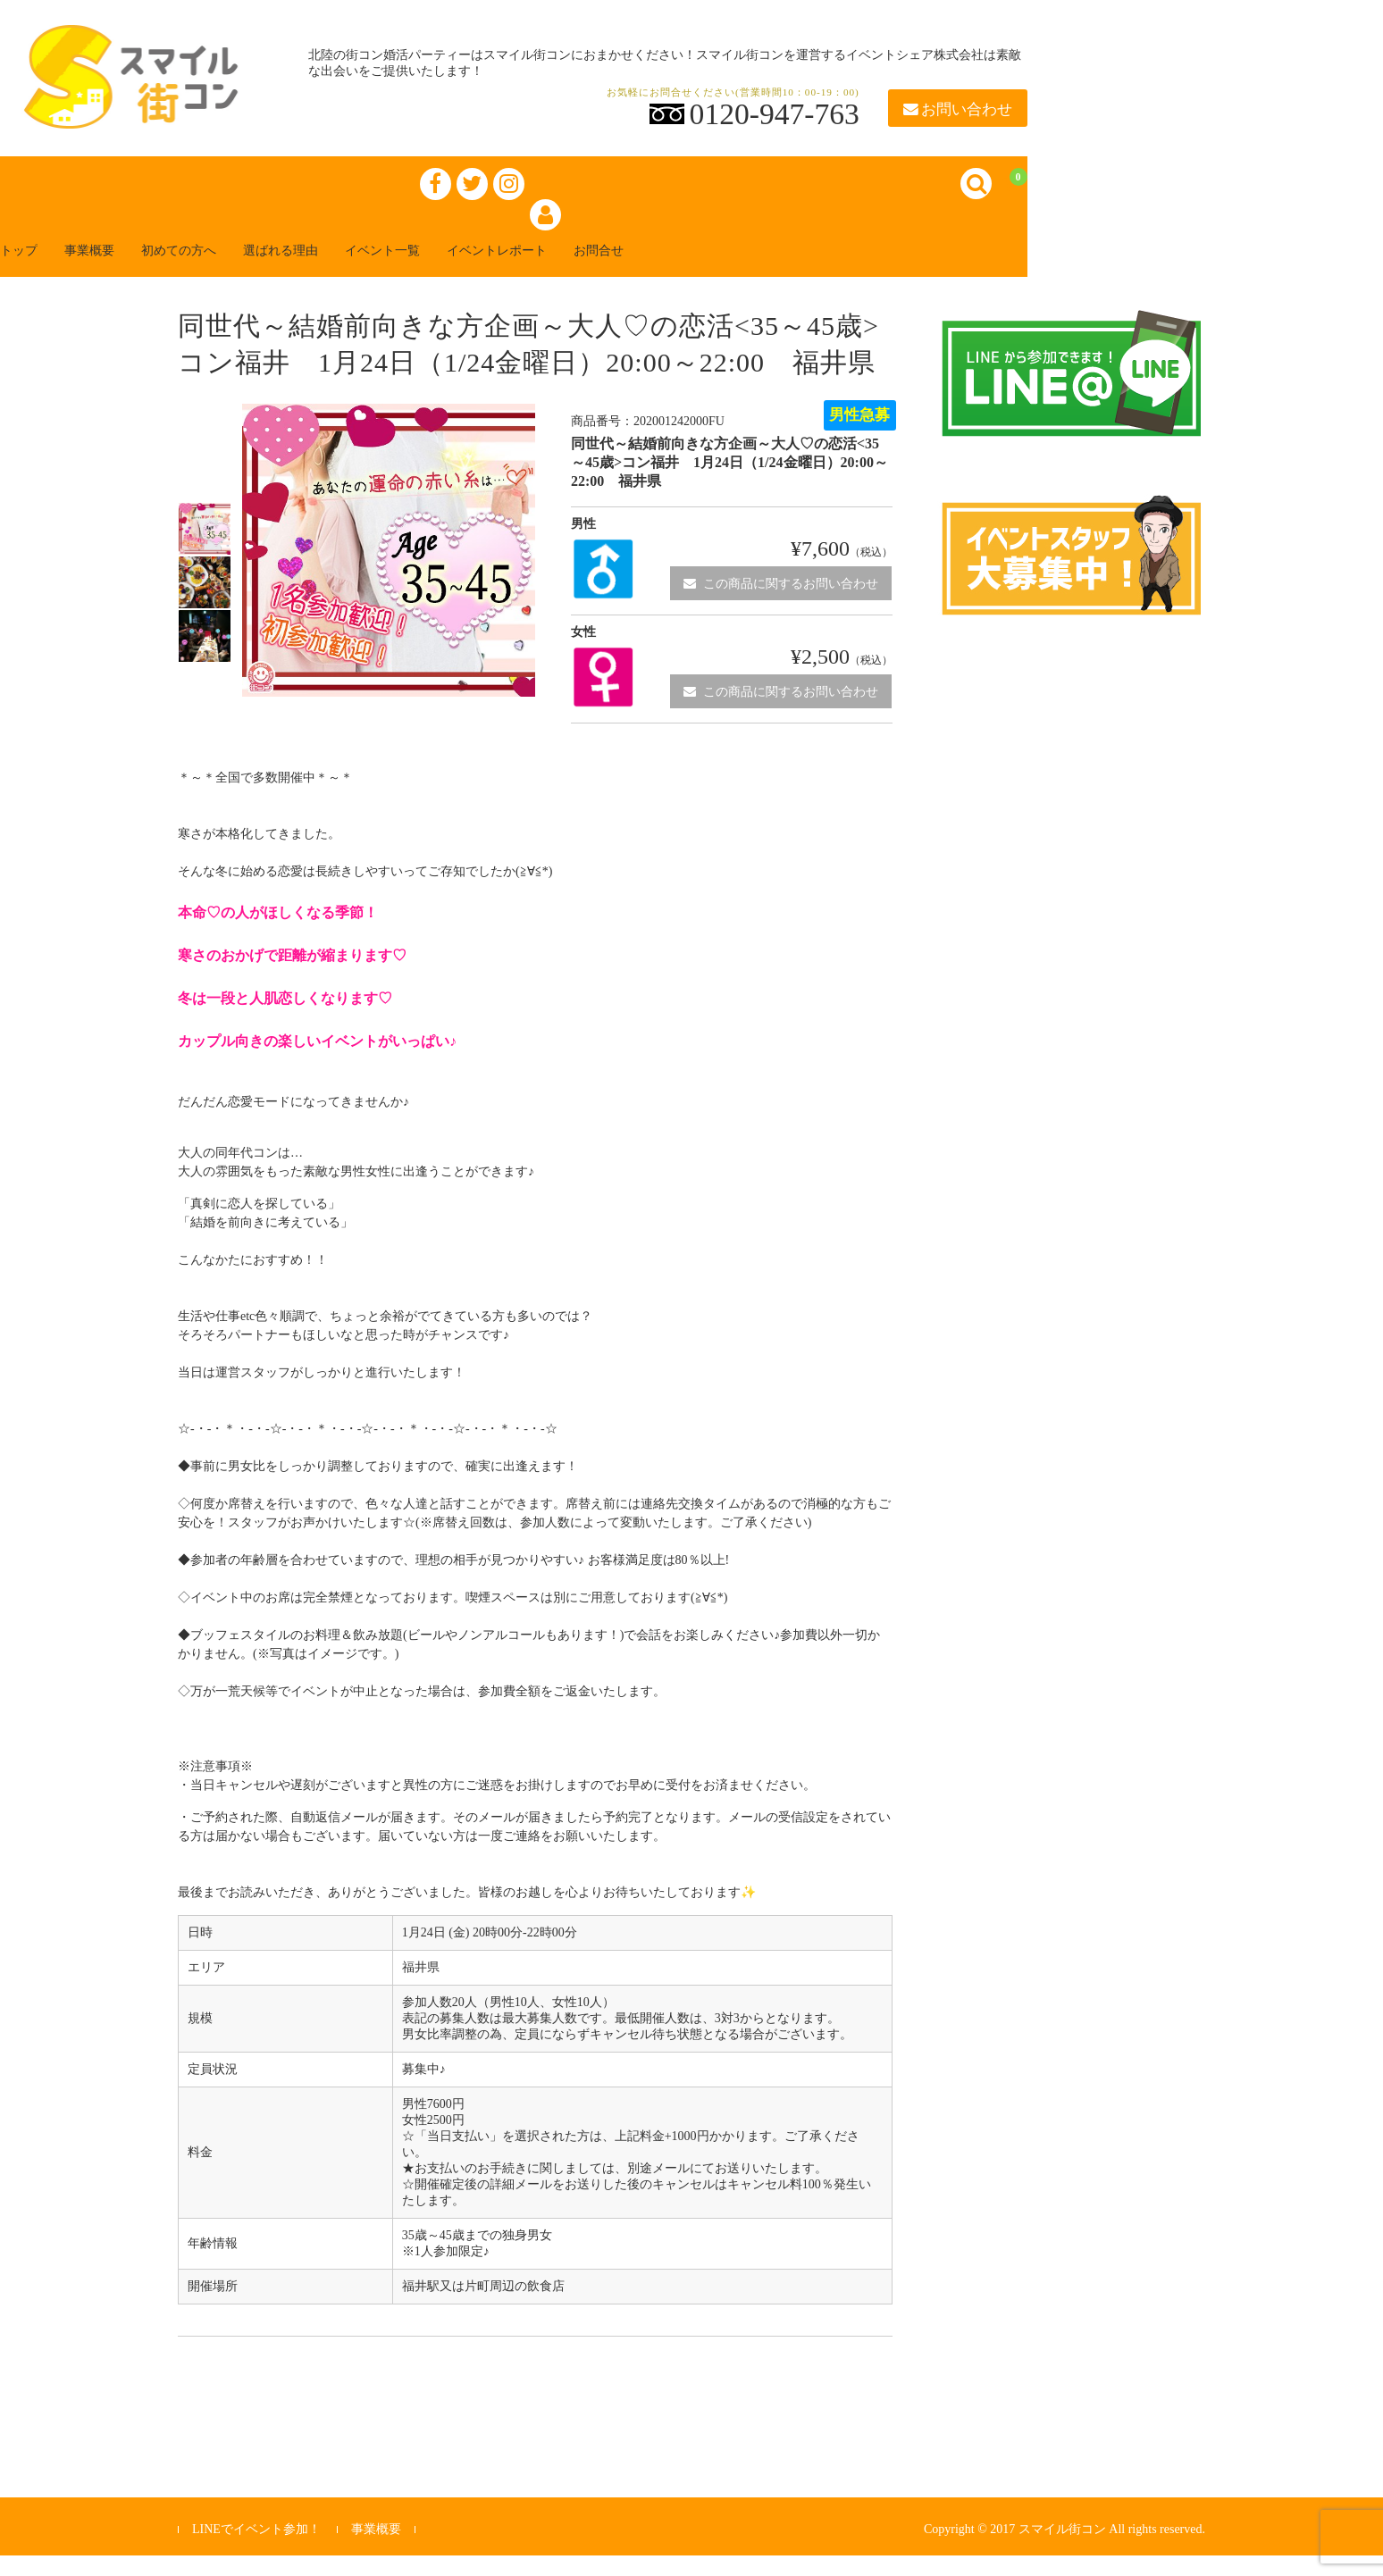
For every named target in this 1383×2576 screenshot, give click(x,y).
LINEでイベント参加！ (256, 2548)
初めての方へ (232, 269)
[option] (204, 549)
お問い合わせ (957, 109)
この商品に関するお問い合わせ (780, 603)
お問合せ (732, 269)
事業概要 (125, 269)
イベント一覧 (475, 269)
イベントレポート (611, 269)
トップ (39, 269)
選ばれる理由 (354, 269)
